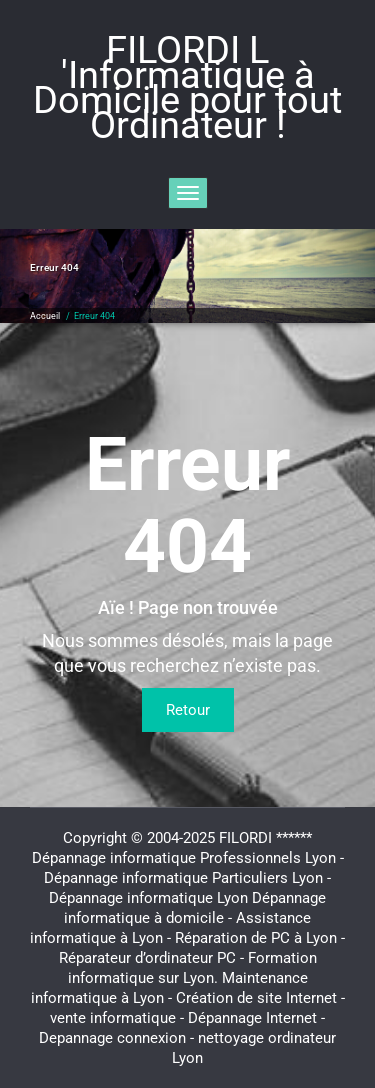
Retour (188, 710)
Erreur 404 (94, 316)
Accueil (45, 316)
